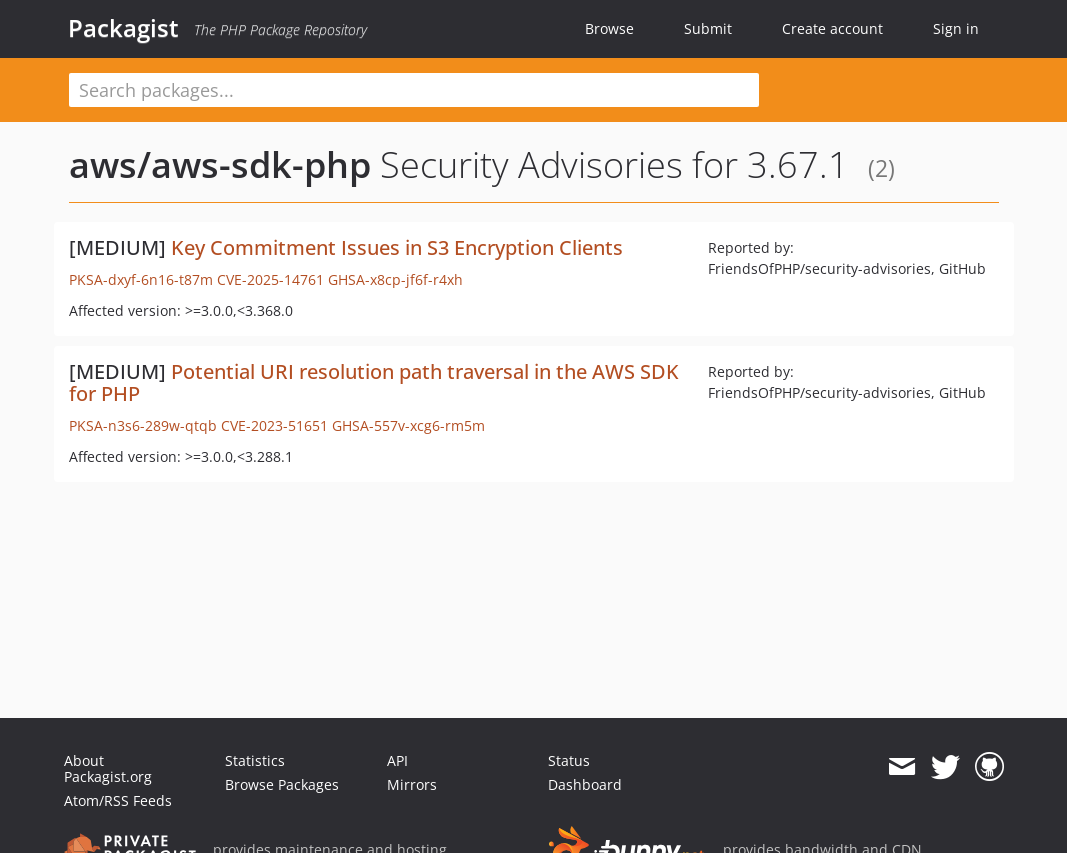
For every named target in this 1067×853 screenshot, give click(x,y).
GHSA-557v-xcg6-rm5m (408, 425)
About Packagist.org (108, 768)
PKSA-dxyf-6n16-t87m (141, 279)
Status (569, 760)
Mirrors (412, 784)
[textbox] (414, 90)
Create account (832, 28)
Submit (708, 28)
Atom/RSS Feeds (118, 800)
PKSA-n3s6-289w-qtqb (143, 425)
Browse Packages (282, 784)
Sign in (956, 28)
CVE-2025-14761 (270, 279)
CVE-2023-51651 (274, 425)
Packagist (123, 28)
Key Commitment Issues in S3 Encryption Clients (397, 247)
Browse (609, 28)
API (397, 760)
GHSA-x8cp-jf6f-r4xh (395, 279)
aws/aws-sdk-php (220, 164)
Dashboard (585, 784)
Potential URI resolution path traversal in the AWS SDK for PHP (374, 382)
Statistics (255, 760)
